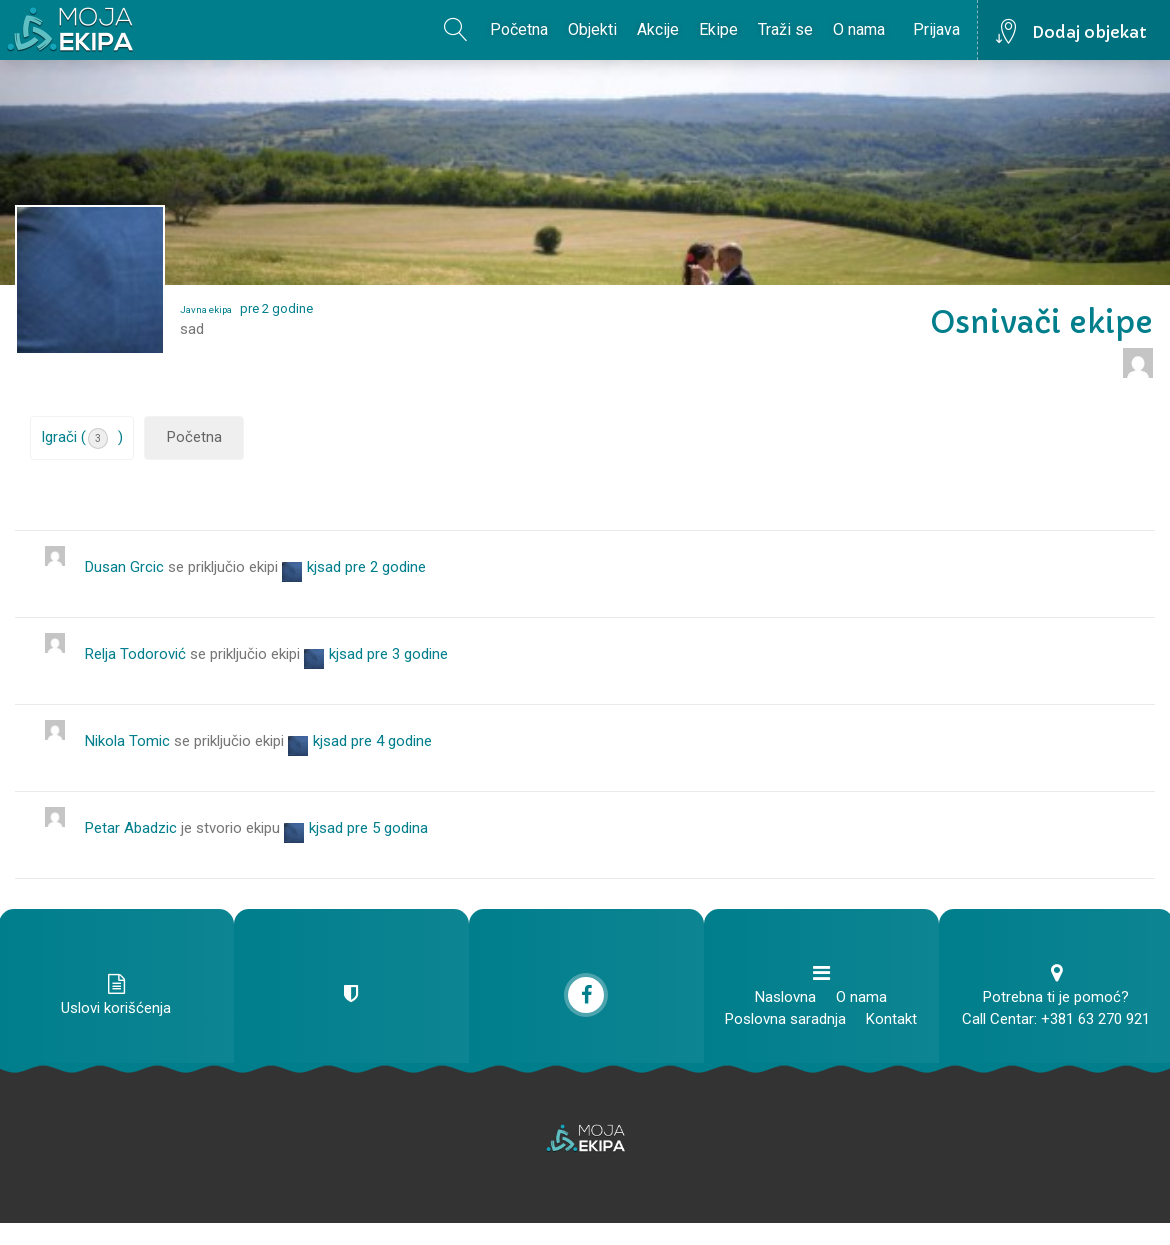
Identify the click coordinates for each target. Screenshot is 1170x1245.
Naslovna (785, 997)
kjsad (324, 567)
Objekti (592, 29)
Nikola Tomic (127, 741)
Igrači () (82, 438)
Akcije (658, 29)
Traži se (785, 29)
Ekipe (718, 29)
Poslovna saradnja (785, 1019)
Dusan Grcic (124, 567)
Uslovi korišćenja (116, 1008)
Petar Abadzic (131, 828)
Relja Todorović (135, 654)
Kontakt (891, 1019)
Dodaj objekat (1089, 32)
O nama (859, 29)
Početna (519, 29)
